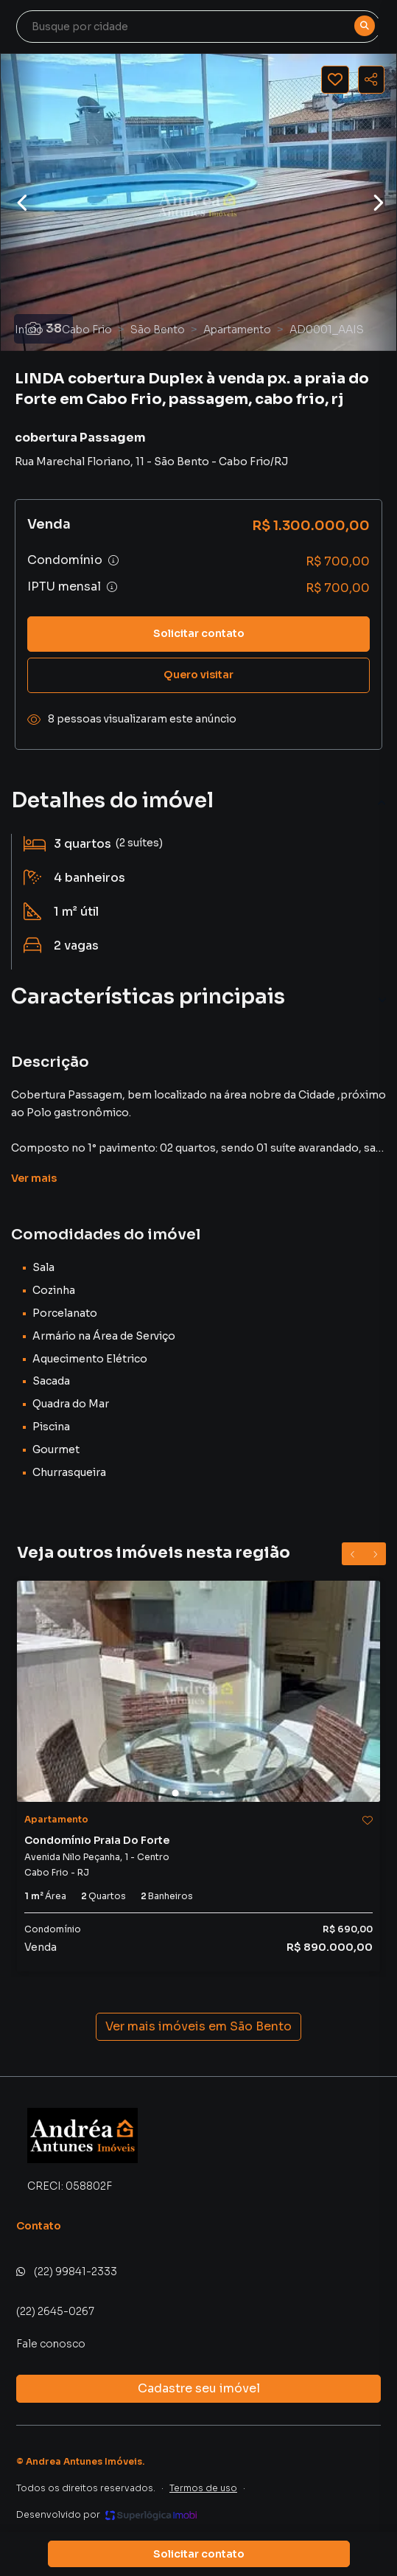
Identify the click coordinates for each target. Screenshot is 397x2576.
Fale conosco (50, 2343)
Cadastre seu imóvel (199, 2388)
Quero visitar (198, 674)
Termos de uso (203, 2487)
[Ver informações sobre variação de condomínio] (113, 560)
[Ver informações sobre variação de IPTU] (112, 587)
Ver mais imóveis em (198, 2027)
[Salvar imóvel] (335, 80)
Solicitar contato (199, 633)
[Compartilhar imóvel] (371, 80)
